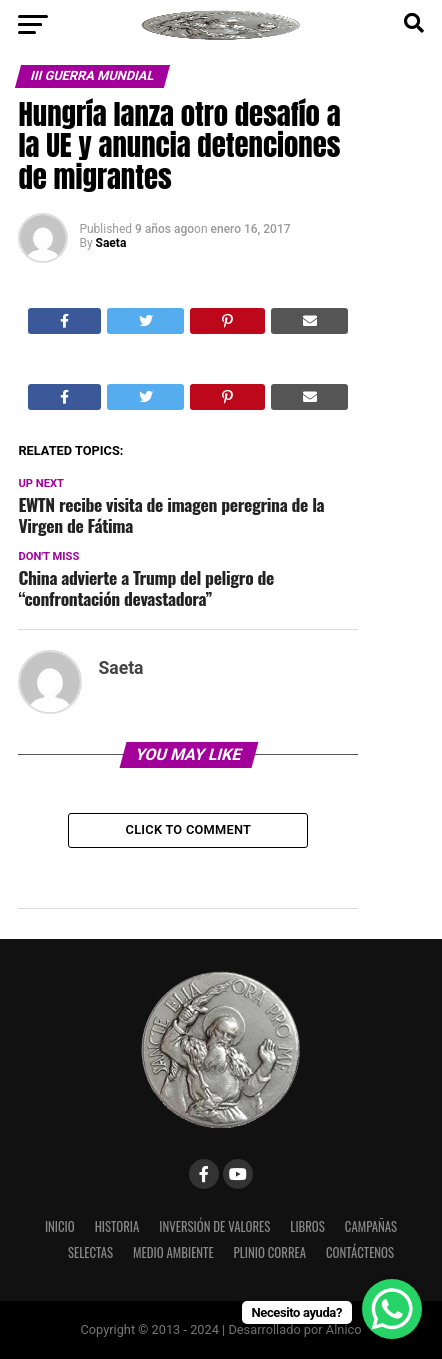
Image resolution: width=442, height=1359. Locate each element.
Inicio (60, 1226)
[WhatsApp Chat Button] (392, 1309)
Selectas (90, 1252)
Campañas (371, 1226)
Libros (307, 1226)
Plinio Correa (270, 1252)
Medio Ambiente (173, 1252)
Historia (117, 1226)
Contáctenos (360, 1252)
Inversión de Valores (214, 1226)
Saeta (111, 243)
